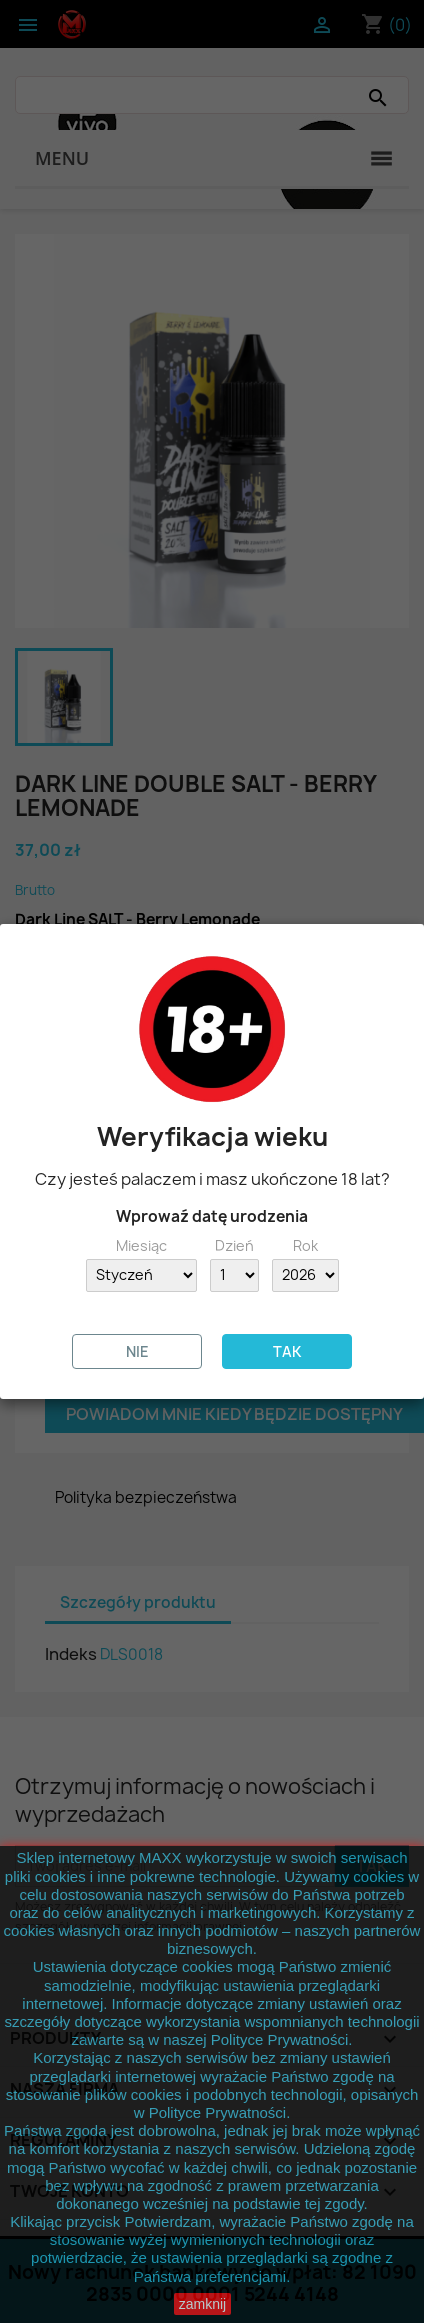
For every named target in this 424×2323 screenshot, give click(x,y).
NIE (137, 1351)
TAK (287, 1351)
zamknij (202, 2304)
